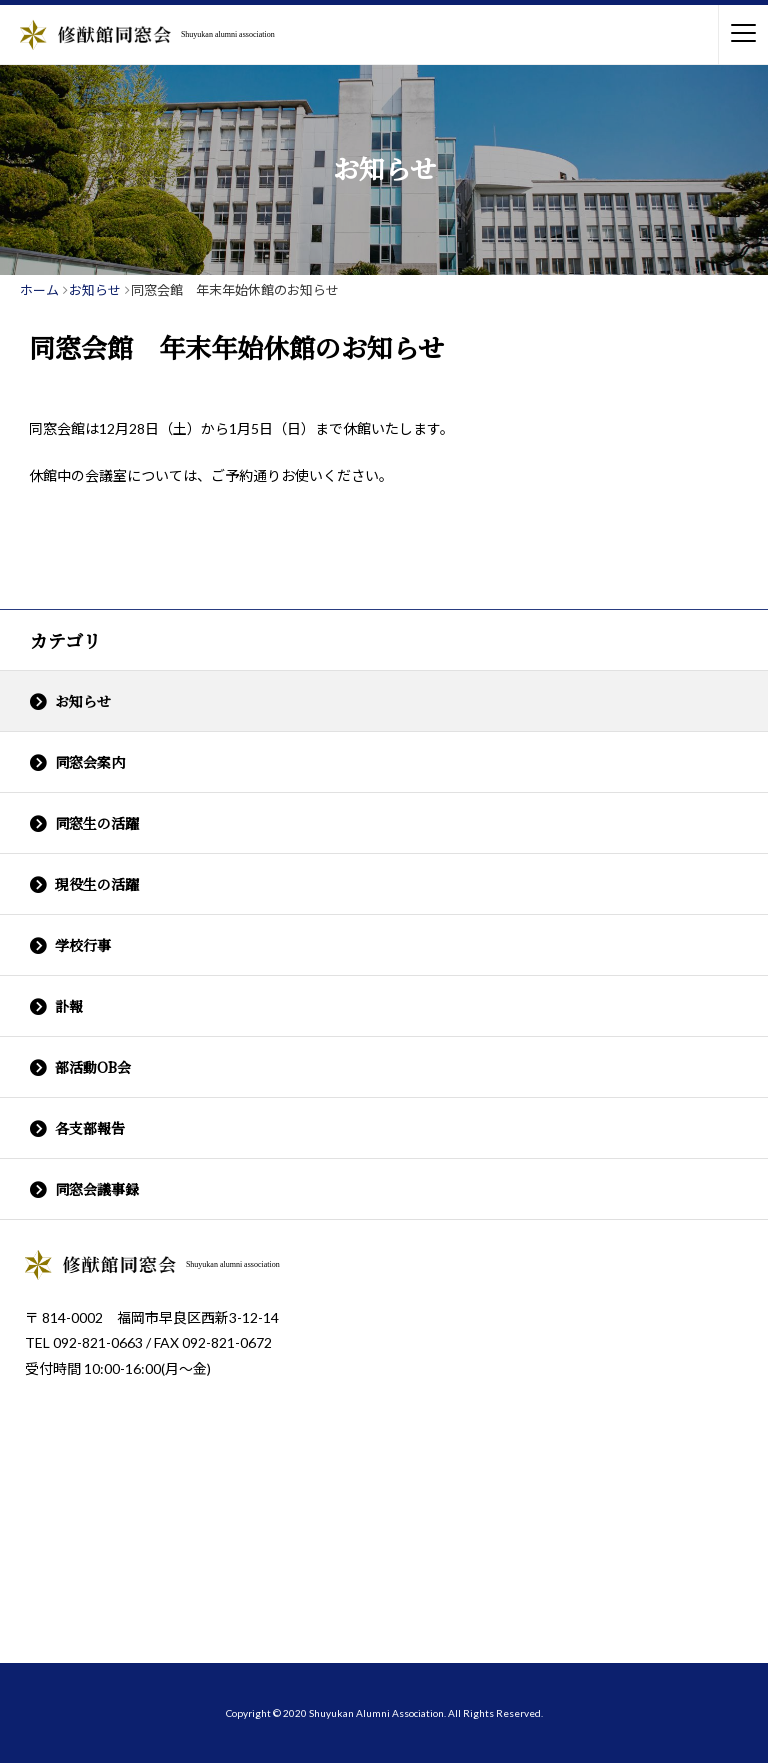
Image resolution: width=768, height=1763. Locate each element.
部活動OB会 (93, 1067)
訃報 (69, 1006)
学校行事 (83, 945)
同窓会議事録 (97, 1189)
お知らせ (83, 701)
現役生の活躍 (97, 884)
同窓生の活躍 (97, 823)
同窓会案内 (90, 762)
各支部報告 (90, 1128)
